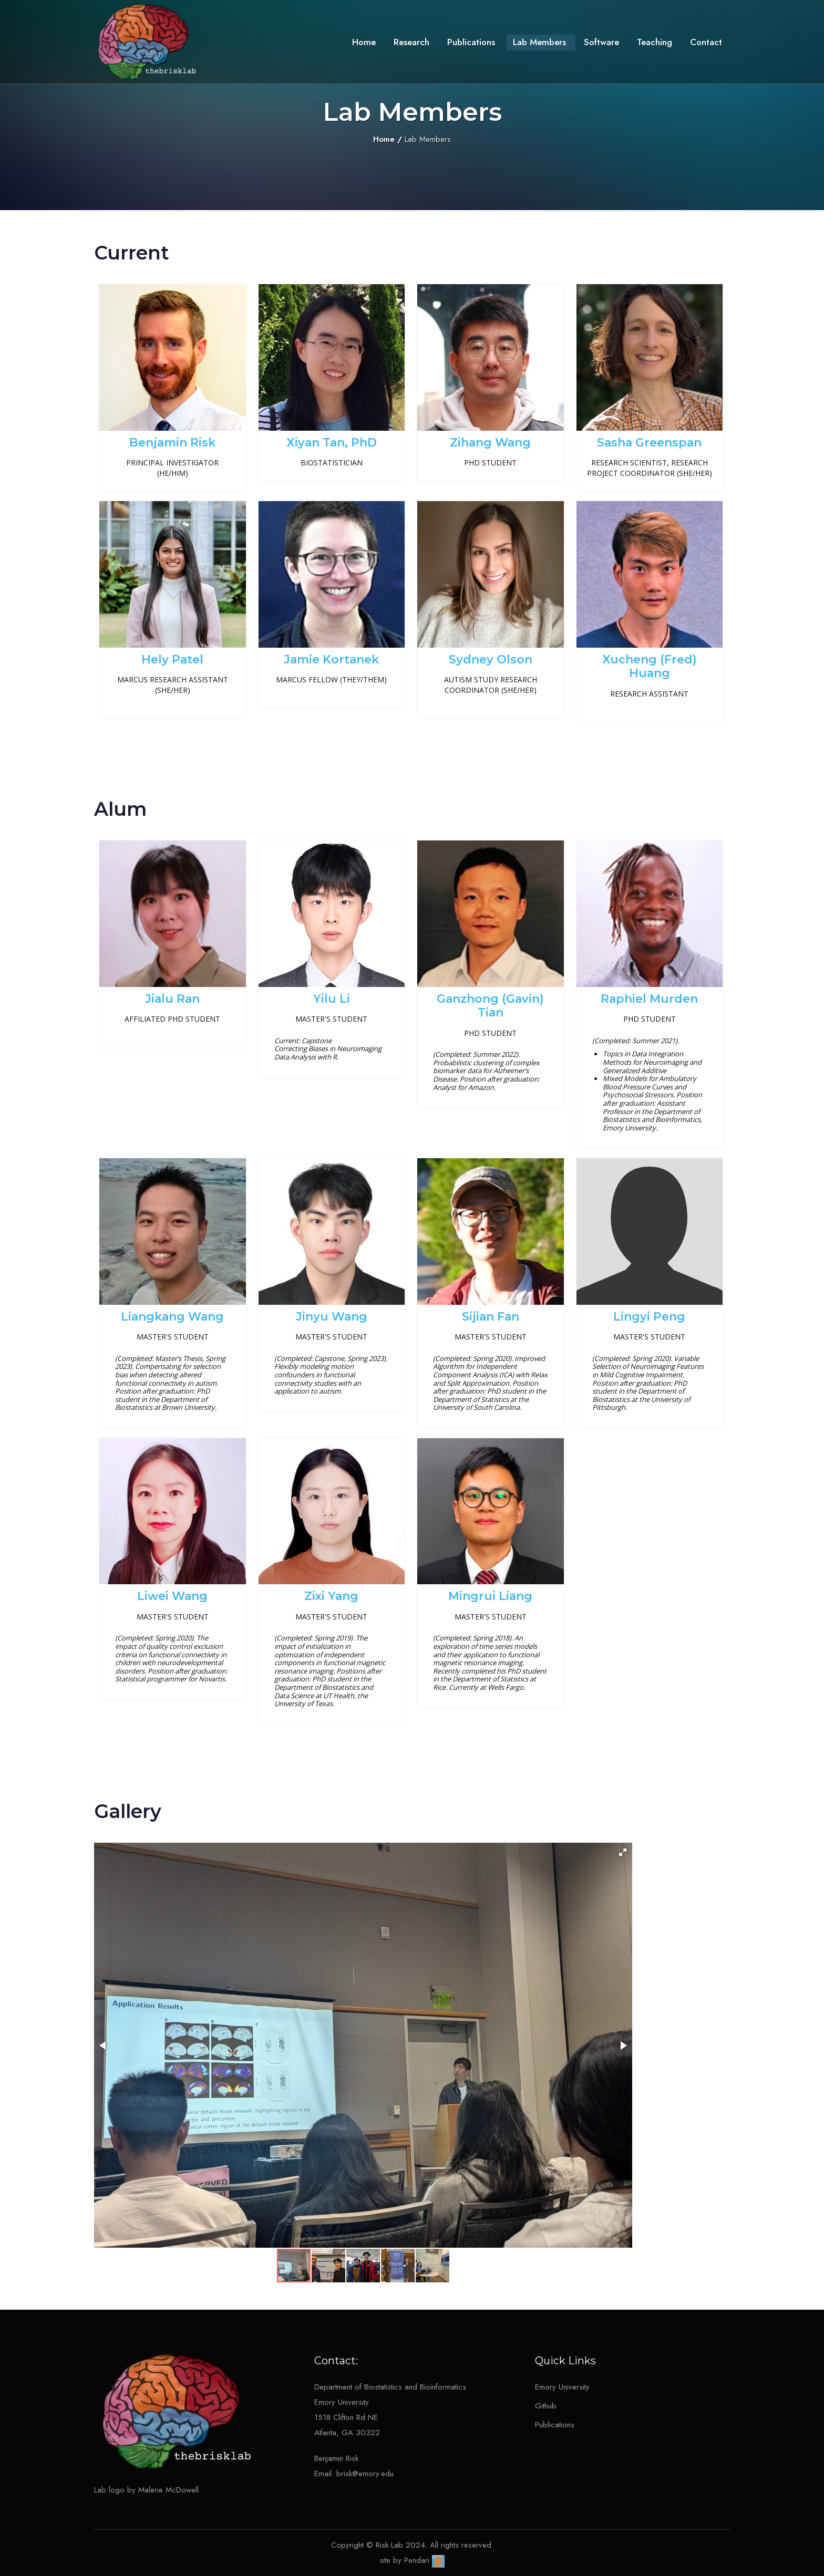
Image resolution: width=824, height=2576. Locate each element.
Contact (706, 42)
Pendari (424, 2560)
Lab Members (539, 42)
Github (546, 2406)
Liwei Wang (172, 1596)
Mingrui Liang (490, 1596)
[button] (622, 1852)
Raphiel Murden (649, 999)
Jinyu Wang (331, 1317)
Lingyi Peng (649, 1317)
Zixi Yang (331, 1596)
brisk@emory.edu (365, 2473)
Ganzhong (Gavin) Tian (490, 1006)
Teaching (654, 42)
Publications (471, 42)
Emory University (562, 2387)
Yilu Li (331, 999)
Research (411, 42)
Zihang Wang (490, 442)
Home (364, 42)
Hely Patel (172, 659)
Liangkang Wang (172, 1317)
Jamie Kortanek (331, 659)
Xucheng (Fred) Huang (649, 666)
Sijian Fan (490, 1317)
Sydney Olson (490, 659)
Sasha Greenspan (649, 442)
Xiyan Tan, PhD (331, 442)
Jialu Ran (172, 999)
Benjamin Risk (172, 442)
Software (601, 42)
